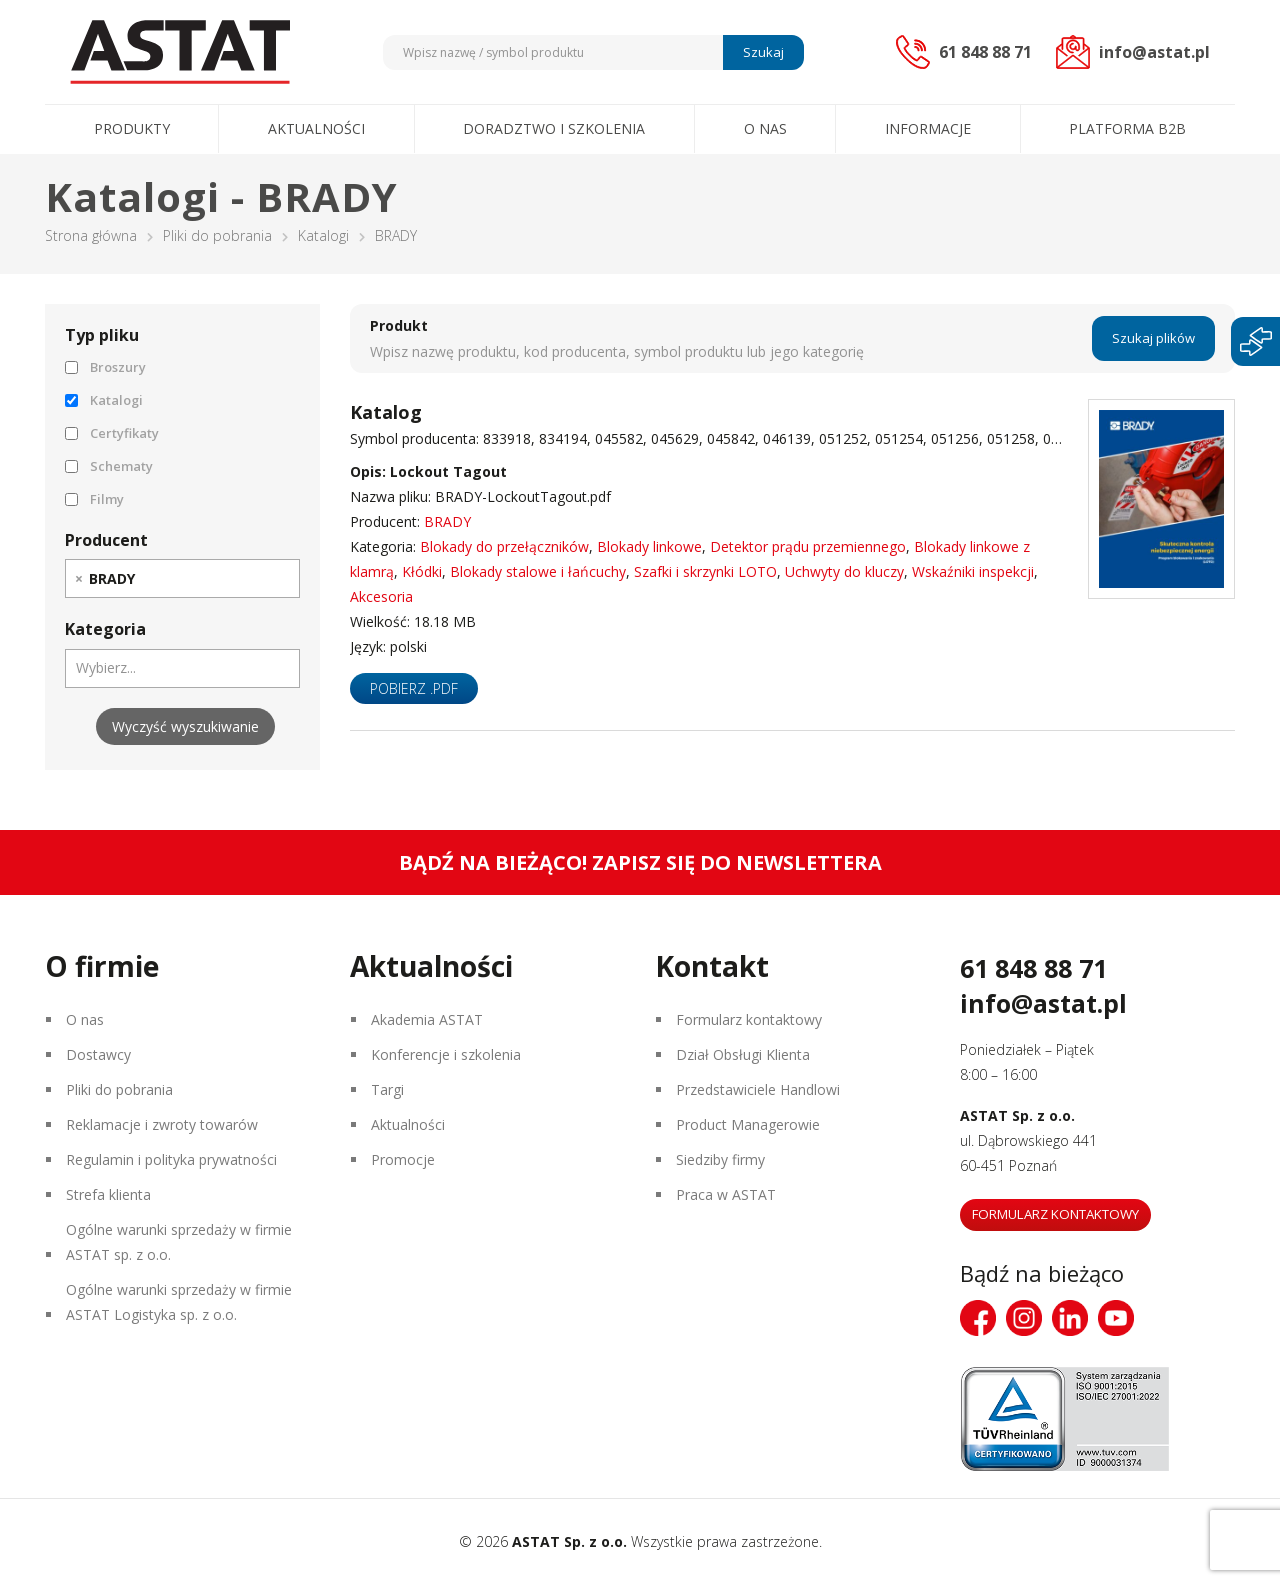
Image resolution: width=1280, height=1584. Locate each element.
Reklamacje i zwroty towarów (162, 1124)
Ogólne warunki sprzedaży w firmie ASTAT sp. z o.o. (179, 1242)
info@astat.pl (1043, 1003)
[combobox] (182, 578)
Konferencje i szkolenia (446, 1054)
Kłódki (422, 571)
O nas (765, 128)
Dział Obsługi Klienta (743, 1054)
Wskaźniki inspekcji (973, 571)
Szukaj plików (1153, 338)
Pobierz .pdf (414, 688)
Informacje (928, 128)
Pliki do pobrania (217, 235)
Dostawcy (98, 1054)
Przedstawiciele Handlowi (758, 1089)
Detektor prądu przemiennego (808, 546)
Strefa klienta (108, 1194)
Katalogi (323, 235)
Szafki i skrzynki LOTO (705, 571)
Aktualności (316, 128)
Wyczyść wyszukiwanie (185, 726)
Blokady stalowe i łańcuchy (538, 571)
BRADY (447, 521)
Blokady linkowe (649, 546)
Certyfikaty (112, 433)
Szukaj (763, 52)
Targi (387, 1089)
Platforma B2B (1127, 128)
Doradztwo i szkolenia (554, 128)
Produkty (132, 128)
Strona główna (91, 235)
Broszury (105, 367)
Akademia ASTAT (427, 1019)
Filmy (94, 499)
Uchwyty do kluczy (844, 571)
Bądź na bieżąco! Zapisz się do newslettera (640, 862)
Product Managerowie (748, 1124)
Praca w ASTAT (726, 1194)
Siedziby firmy (720, 1159)
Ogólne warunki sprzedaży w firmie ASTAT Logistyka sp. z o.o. (179, 1302)
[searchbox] (150, 578)
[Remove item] (79, 578)
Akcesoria (381, 596)
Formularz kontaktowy (749, 1019)
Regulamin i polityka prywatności (171, 1159)
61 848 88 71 (1033, 968)
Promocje (403, 1159)
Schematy (109, 466)
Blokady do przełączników (504, 546)
